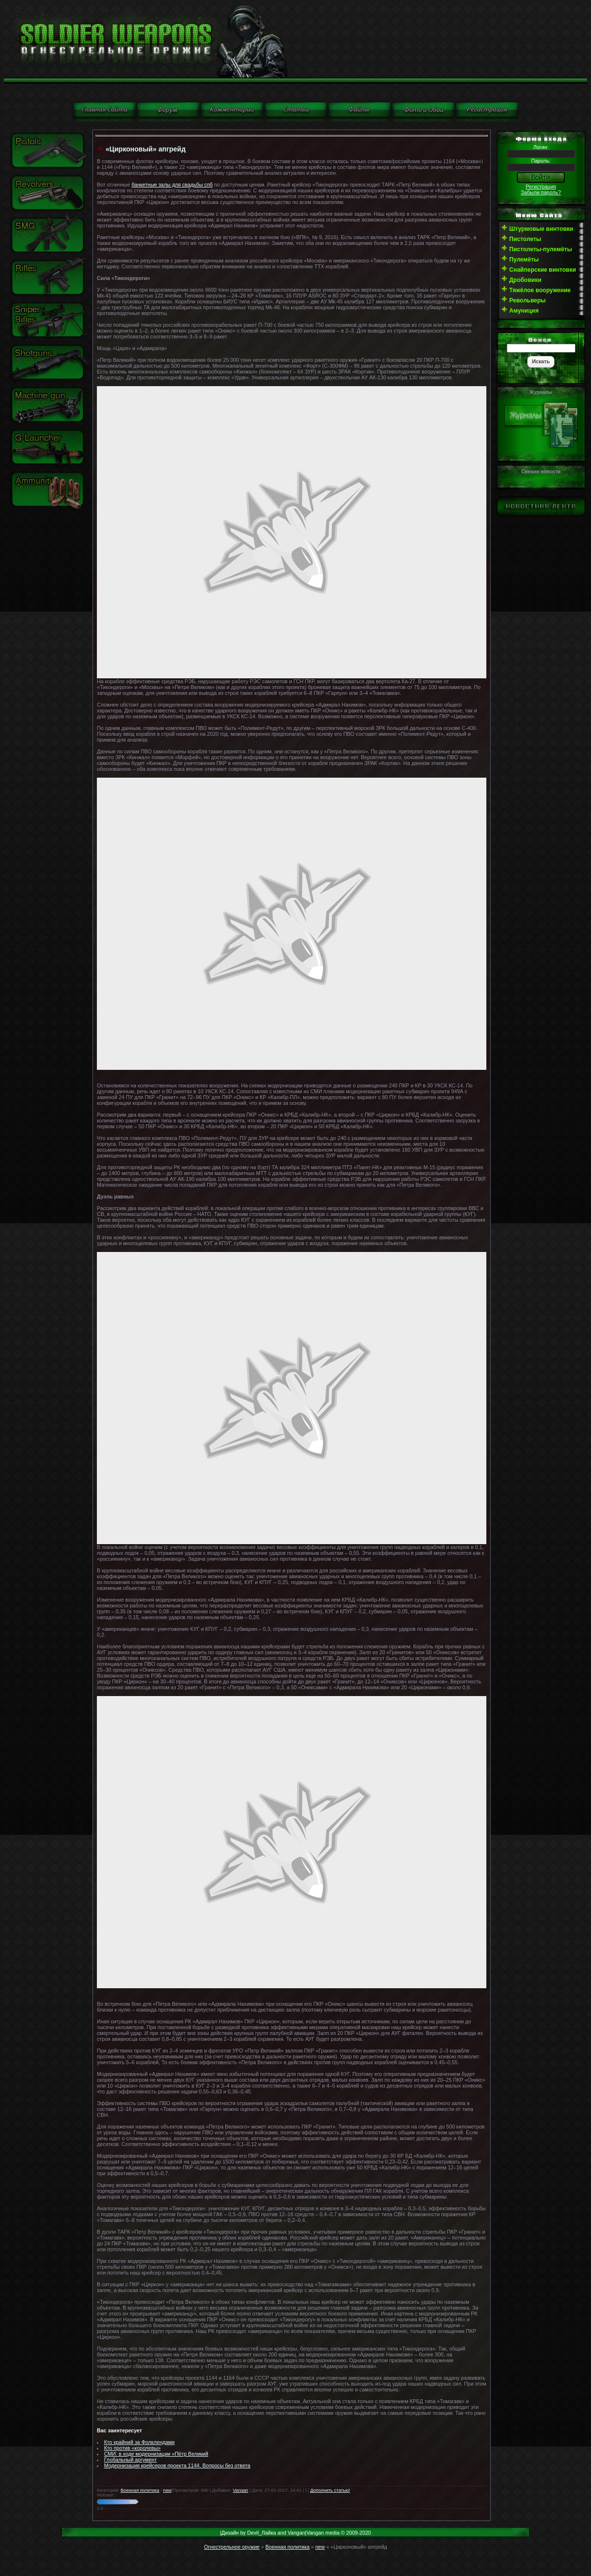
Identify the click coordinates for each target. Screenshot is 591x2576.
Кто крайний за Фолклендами (139, 2442)
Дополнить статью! (330, 2490)
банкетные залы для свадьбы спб (172, 184)
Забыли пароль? (541, 192)
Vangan (240, 2490)
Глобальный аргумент (130, 2460)
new (167, 2490)
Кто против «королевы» (132, 2448)
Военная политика (140, 2490)
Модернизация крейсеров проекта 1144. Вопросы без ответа (177, 2465)
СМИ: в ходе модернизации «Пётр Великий (156, 2454)
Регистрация (541, 186)
